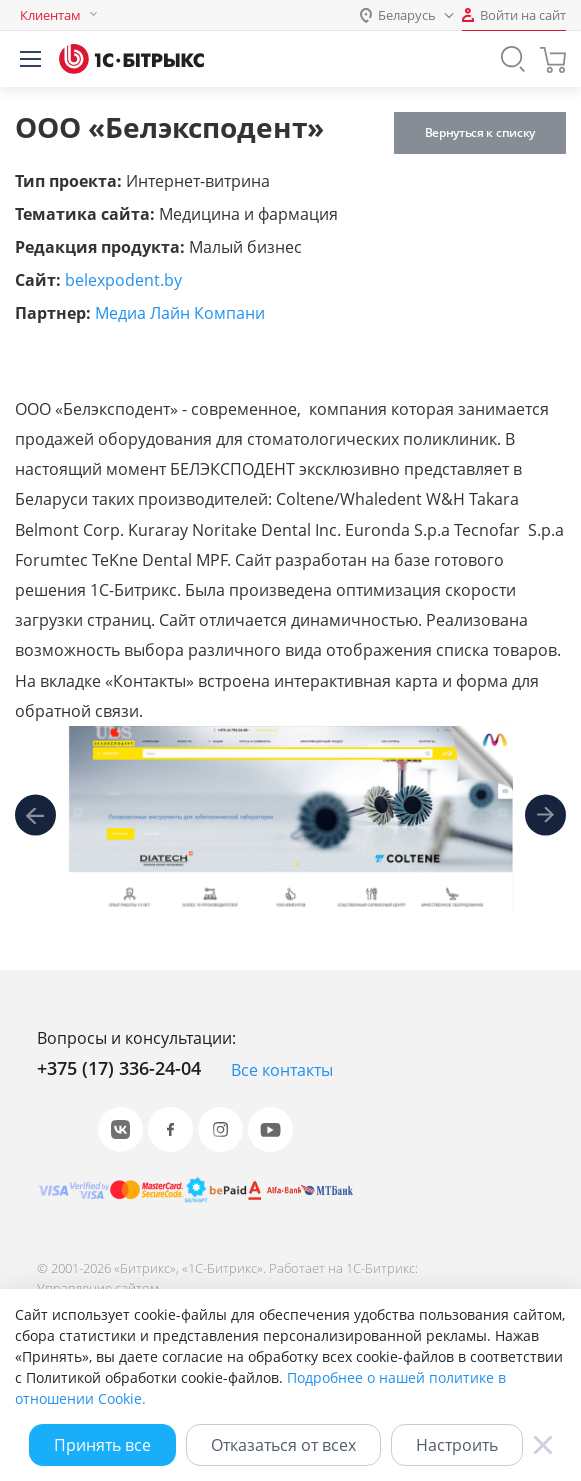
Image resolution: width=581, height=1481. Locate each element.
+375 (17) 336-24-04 (119, 1068)
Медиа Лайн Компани (180, 313)
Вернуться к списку (480, 132)
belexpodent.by (123, 280)
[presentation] (35, 818)
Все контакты (282, 1070)
